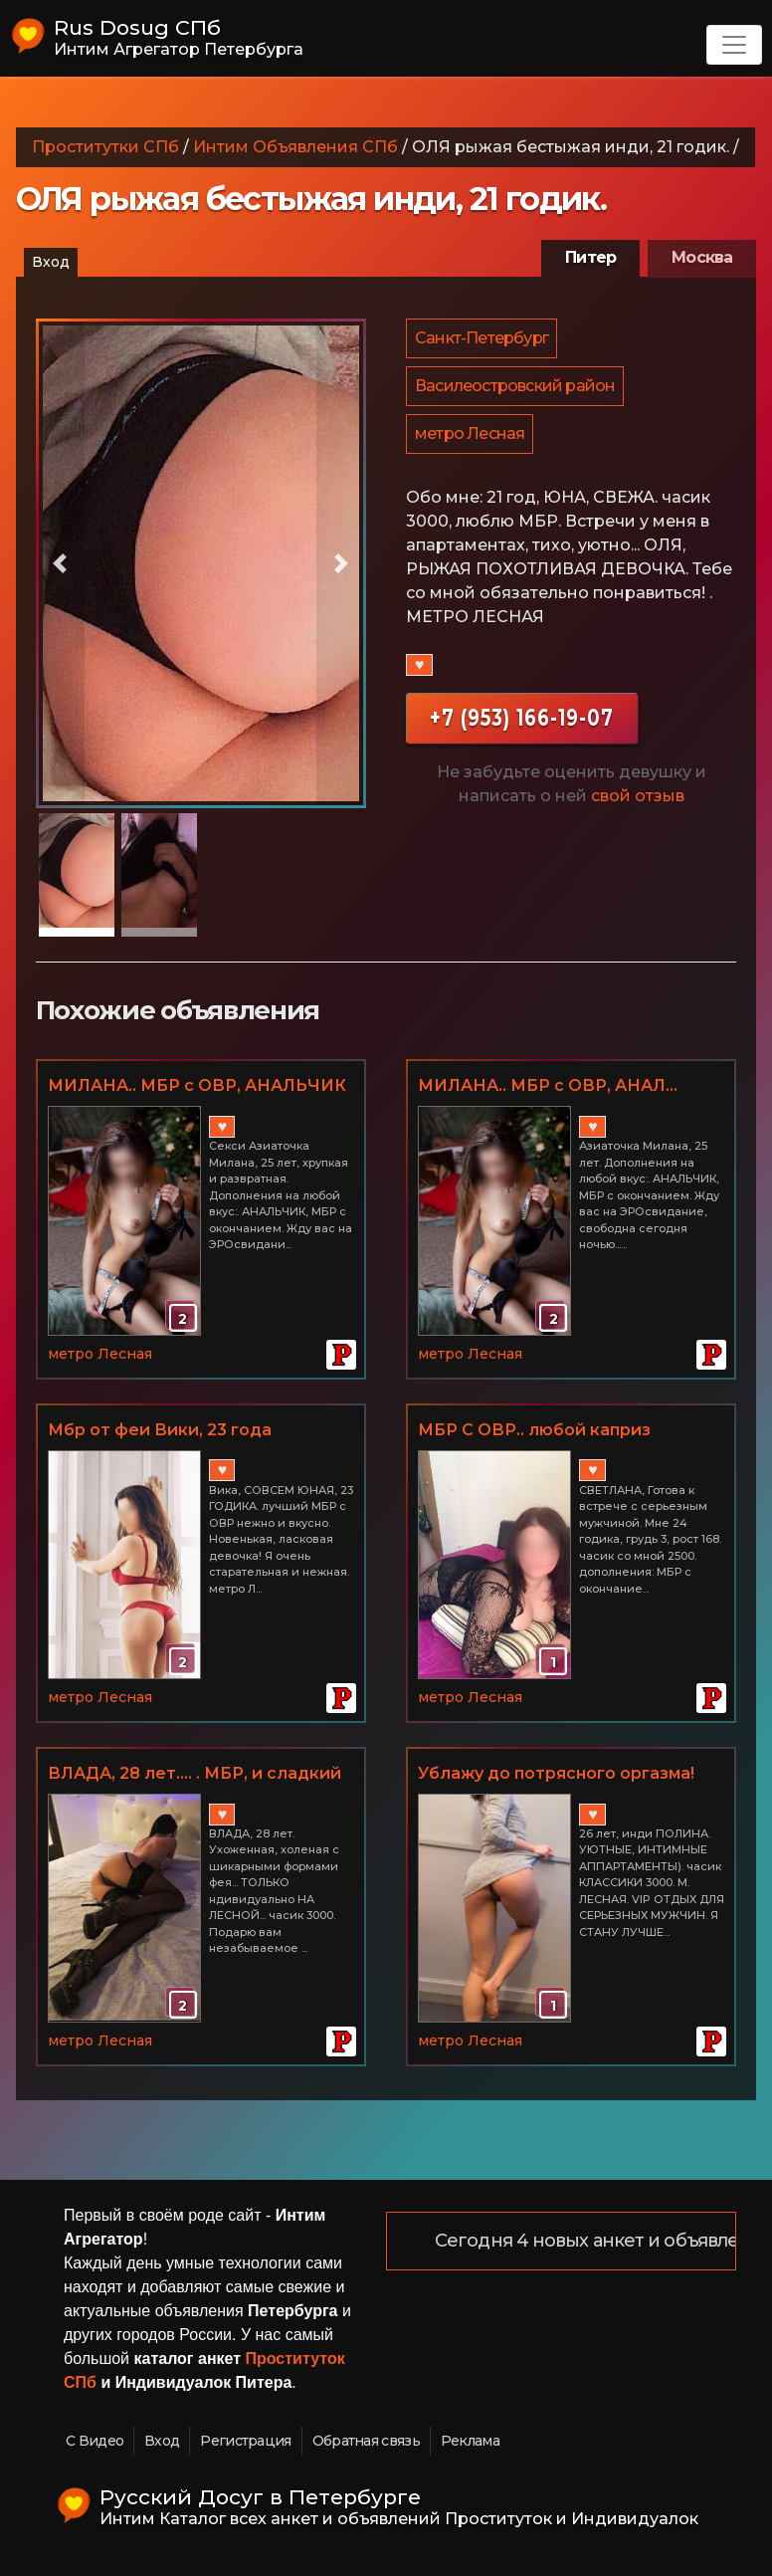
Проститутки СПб (105, 146)
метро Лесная (470, 443)
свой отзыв (637, 807)
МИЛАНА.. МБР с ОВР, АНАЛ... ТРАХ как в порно (547, 1087)
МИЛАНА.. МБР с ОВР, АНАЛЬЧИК (197, 1085)
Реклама (470, 2441)
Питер (590, 257)
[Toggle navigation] (734, 45)
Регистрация (245, 2441)
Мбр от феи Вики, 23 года (160, 1429)
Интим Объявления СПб (295, 146)
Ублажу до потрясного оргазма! (556, 1773)
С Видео (94, 2441)
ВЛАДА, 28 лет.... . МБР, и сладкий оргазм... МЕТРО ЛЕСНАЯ (194, 1775)
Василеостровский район (516, 391)
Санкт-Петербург (482, 339)
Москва (702, 257)
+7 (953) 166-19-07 (522, 729)
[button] (61, 563)
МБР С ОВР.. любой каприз (534, 1429)
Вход (51, 262)
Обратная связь (366, 2441)
